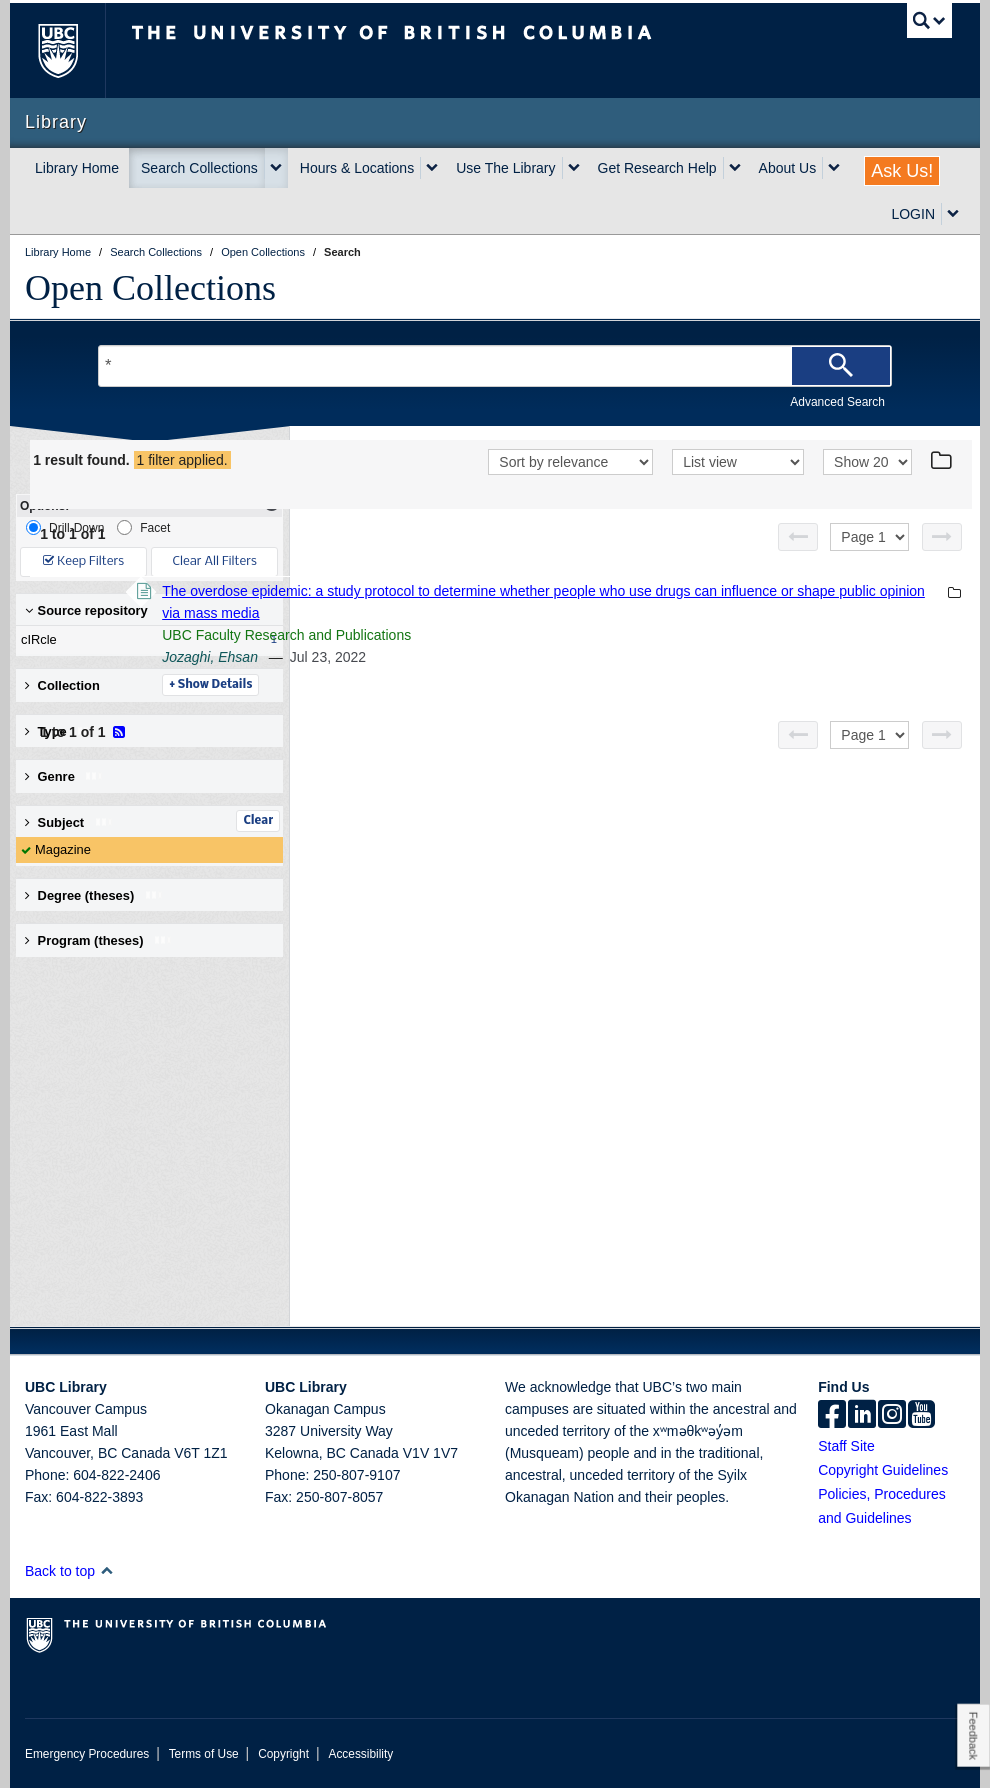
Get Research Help (657, 168)
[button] (106, 1570)
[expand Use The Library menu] (574, 168)
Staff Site (846, 1446)
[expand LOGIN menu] (953, 214)
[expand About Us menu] (834, 168)
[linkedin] (862, 1416)
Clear (258, 821)
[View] (738, 490)
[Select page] (869, 563)
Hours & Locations (357, 168)
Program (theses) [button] (99, 940)
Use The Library (505, 168)
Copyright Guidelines (883, 1470)
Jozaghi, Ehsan (484, 683)
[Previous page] (798, 563)
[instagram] (892, 1416)
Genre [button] (64, 776)
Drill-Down (65, 527)
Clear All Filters (215, 561)
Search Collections (199, 168)
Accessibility (360, 1754)
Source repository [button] (86, 610)
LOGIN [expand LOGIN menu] (913, 214)
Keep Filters (83, 561)
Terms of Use (204, 1754)
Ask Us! (902, 171)
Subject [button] (69, 822)
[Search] (841, 366)
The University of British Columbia (72, 50)
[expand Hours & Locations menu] (432, 168)
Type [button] (60, 731)
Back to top (69, 1571)
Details (484, 711)
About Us (788, 168)
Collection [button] (62, 685)
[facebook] (832, 1416)
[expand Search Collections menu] (276, 168)
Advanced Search (837, 402)
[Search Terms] (495, 366)
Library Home (77, 168)
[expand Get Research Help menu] (735, 168)
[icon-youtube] (921, 1416)
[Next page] (942, 563)
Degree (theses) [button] (94, 895)
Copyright (283, 1754)
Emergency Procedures (87, 1754)
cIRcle (145, 640)
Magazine (63, 849)
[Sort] (570, 490)
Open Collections (150, 288)
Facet (143, 527)
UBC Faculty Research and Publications (560, 661)
